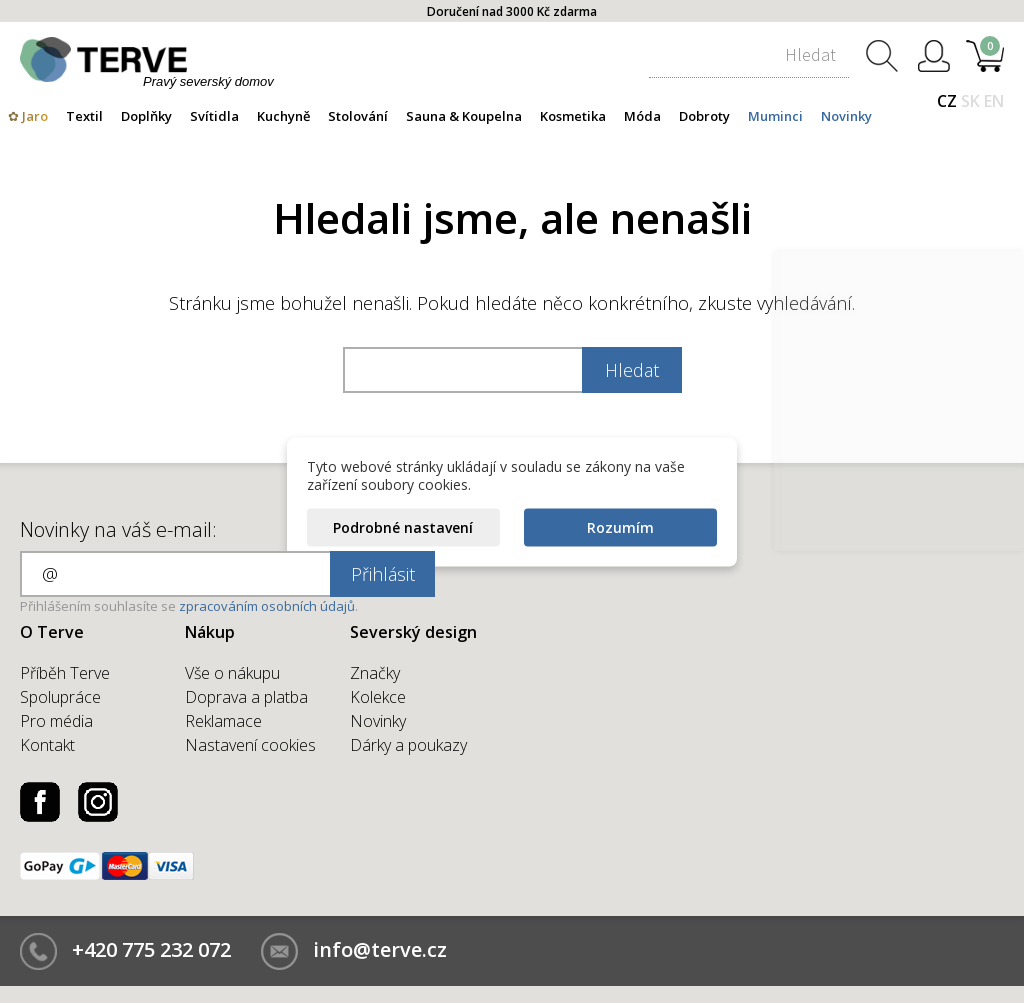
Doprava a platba (246, 697)
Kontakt (47, 745)
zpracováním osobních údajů (267, 606)
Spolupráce (60, 697)
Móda (642, 116)
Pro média (56, 721)
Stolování (358, 116)
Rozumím (620, 526)
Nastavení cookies (250, 745)
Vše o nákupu (232, 673)
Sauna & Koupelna (464, 116)
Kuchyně (283, 116)
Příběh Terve (65, 673)
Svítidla (214, 116)
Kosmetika (573, 116)
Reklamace (223, 721)
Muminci (775, 116)
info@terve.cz (380, 949)
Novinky (846, 116)
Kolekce (378, 697)
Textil (84, 116)
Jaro (35, 116)
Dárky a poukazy (408, 745)
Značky (375, 673)
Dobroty (704, 116)
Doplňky (146, 116)
